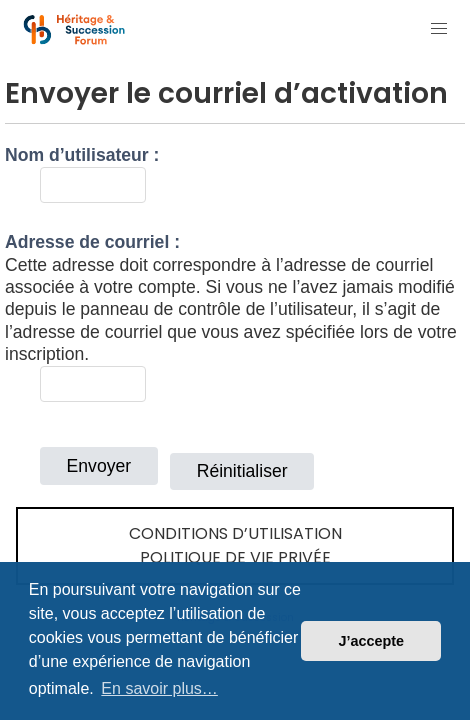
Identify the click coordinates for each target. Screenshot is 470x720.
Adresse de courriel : (92, 242)
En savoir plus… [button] (159, 688)
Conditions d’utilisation (235, 533)
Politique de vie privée (235, 557)
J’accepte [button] (371, 641)
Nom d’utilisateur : (82, 155)
